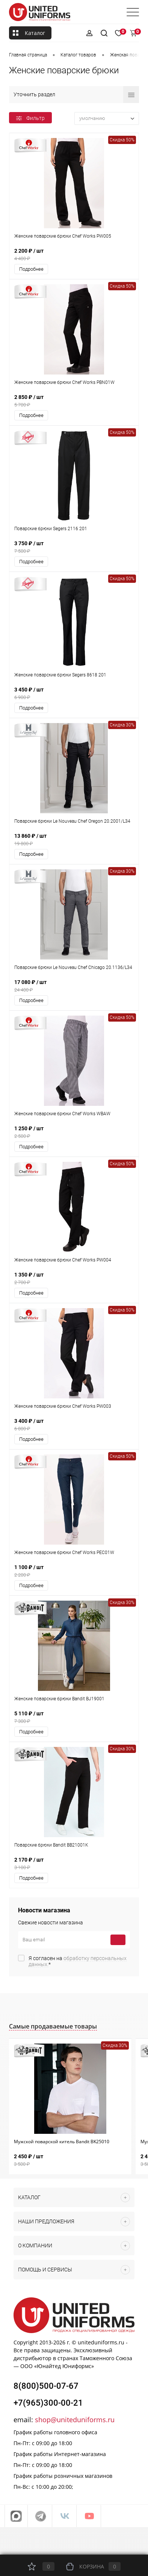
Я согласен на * (78, 1961)
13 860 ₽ (74, 840)
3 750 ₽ (74, 547)
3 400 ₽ (74, 1425)
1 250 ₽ (74, 1132)
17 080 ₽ (74, 986)
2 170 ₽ (74, 1864)
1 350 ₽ (74, 1279)
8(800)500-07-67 (46, 2386)
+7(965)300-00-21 (48, 2403)
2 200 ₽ (74, 255)
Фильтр (30, 118)
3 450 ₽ (74, 693)
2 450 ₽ (70, 2160)
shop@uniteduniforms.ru (75, 2419)
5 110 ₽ (74, 1717)
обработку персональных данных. (78, 1961)
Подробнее (31, 269)
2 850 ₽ (74, 401)
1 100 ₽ (74, 1571)
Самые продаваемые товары (53, 2026)
